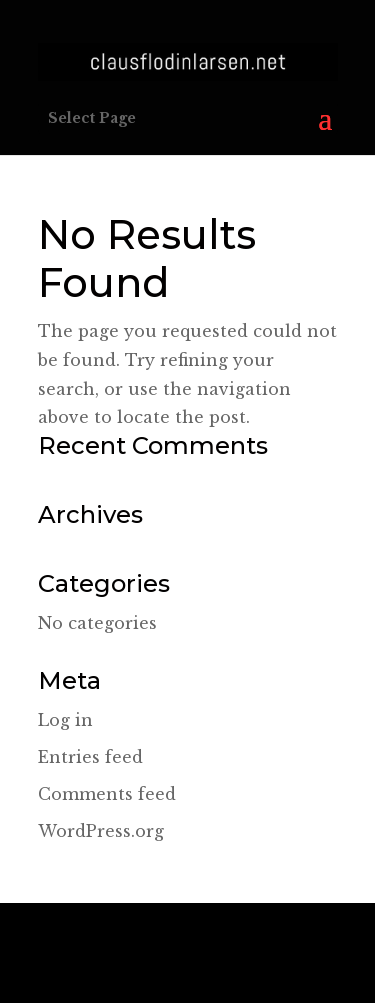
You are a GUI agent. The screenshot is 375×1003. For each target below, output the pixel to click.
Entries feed (90, 757)
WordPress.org (101, 831)
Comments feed (107, 794)
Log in (65, 720)
